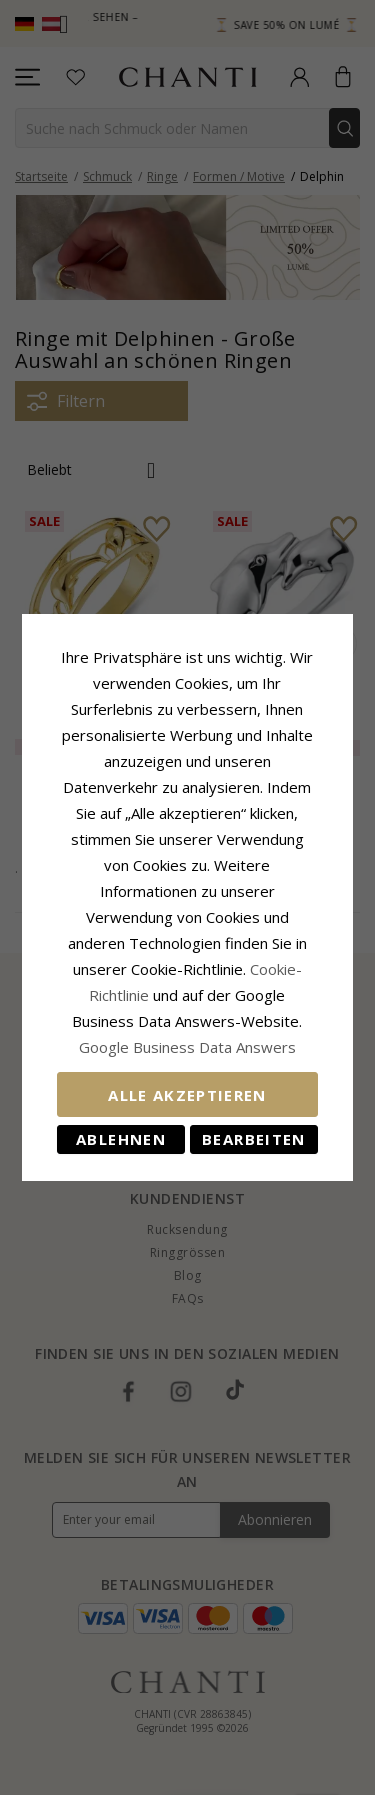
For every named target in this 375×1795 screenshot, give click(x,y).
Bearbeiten (256, 1126)
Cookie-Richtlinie (233, 956)
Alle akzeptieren (187, 1082)
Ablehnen (119, 1126)
